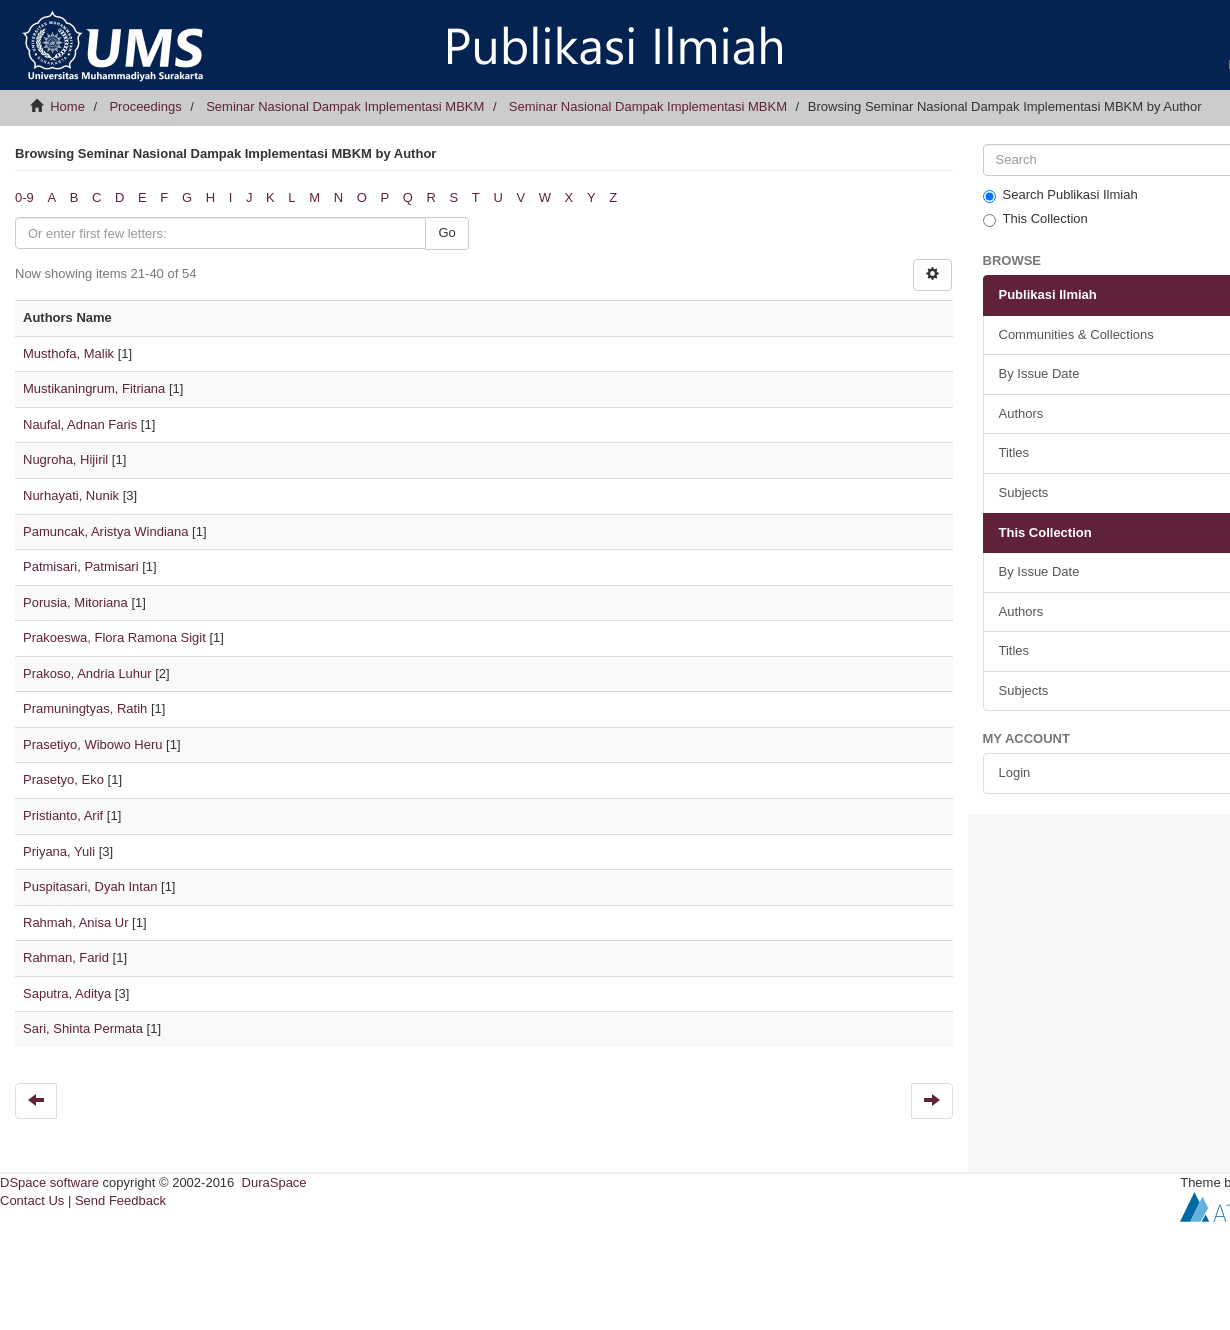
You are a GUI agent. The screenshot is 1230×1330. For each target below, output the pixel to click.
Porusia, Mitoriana (75, 602)
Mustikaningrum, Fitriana (94, 388)
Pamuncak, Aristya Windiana (105, 531)
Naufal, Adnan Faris (80, 424)
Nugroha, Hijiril (65, 459)
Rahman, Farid (66, 957)
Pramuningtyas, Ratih (85, 708)
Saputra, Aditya (67, 993)
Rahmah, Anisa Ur (76, 922)
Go (446, 232)
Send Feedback (120, 1200)
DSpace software (49, 1182)
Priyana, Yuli (59, 851)
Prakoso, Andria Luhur (87, 673)
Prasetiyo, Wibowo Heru (92, 744)
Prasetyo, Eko (63, 779)
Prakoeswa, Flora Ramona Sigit (114, 637)
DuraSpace (274, 1182)
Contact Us (32, 1200)
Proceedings (145, 106)
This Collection (1035, 219)
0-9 (24, 197)
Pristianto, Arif (63, 815)
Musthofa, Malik (68, 353)
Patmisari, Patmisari (81, 566)
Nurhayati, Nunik (71, 495)
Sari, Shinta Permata (83, 1028)
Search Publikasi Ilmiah (1060, 195)
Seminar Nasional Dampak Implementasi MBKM (345, 106)
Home (67, 106)
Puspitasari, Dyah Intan (90, 886)
